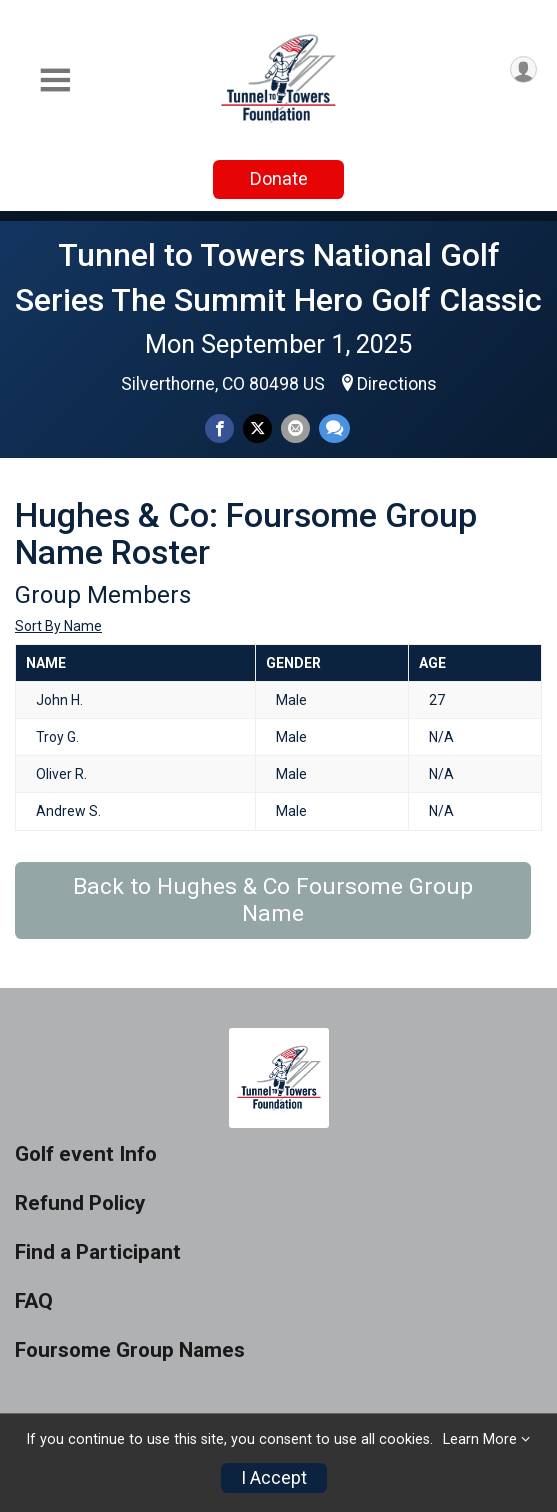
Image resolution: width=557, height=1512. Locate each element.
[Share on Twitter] (257, 428)
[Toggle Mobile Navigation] (55, 80)
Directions (397, 384)
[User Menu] (523, 69)
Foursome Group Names (130, 1350)
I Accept (274, 1478)
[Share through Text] (334, 428)
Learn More (480, 1439)
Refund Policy (80, 1203)
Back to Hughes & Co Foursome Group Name (273, 900)
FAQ (34, 1301)
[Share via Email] (295, 428)
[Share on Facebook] (219, 428)
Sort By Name (58, 626)
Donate (279, 178)
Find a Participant (98, 1252)
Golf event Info (86, 1154)
